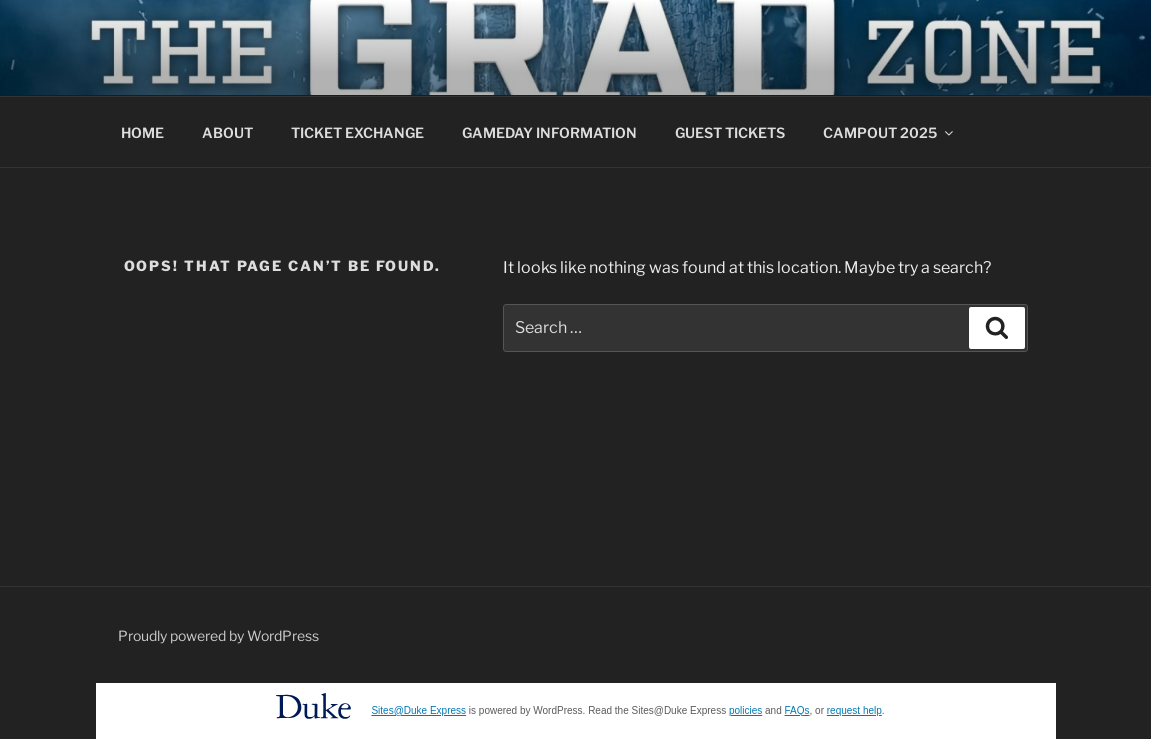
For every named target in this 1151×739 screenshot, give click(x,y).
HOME (142, 132)
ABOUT (227, 132)
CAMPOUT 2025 (889, 132)
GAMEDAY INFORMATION (549, 132)
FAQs (797, 710)
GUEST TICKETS (730, 132)
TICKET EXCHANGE (357, 132)
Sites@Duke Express (418, 710)
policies (745, 710)
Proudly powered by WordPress (218, 635)
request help (854, 710)
